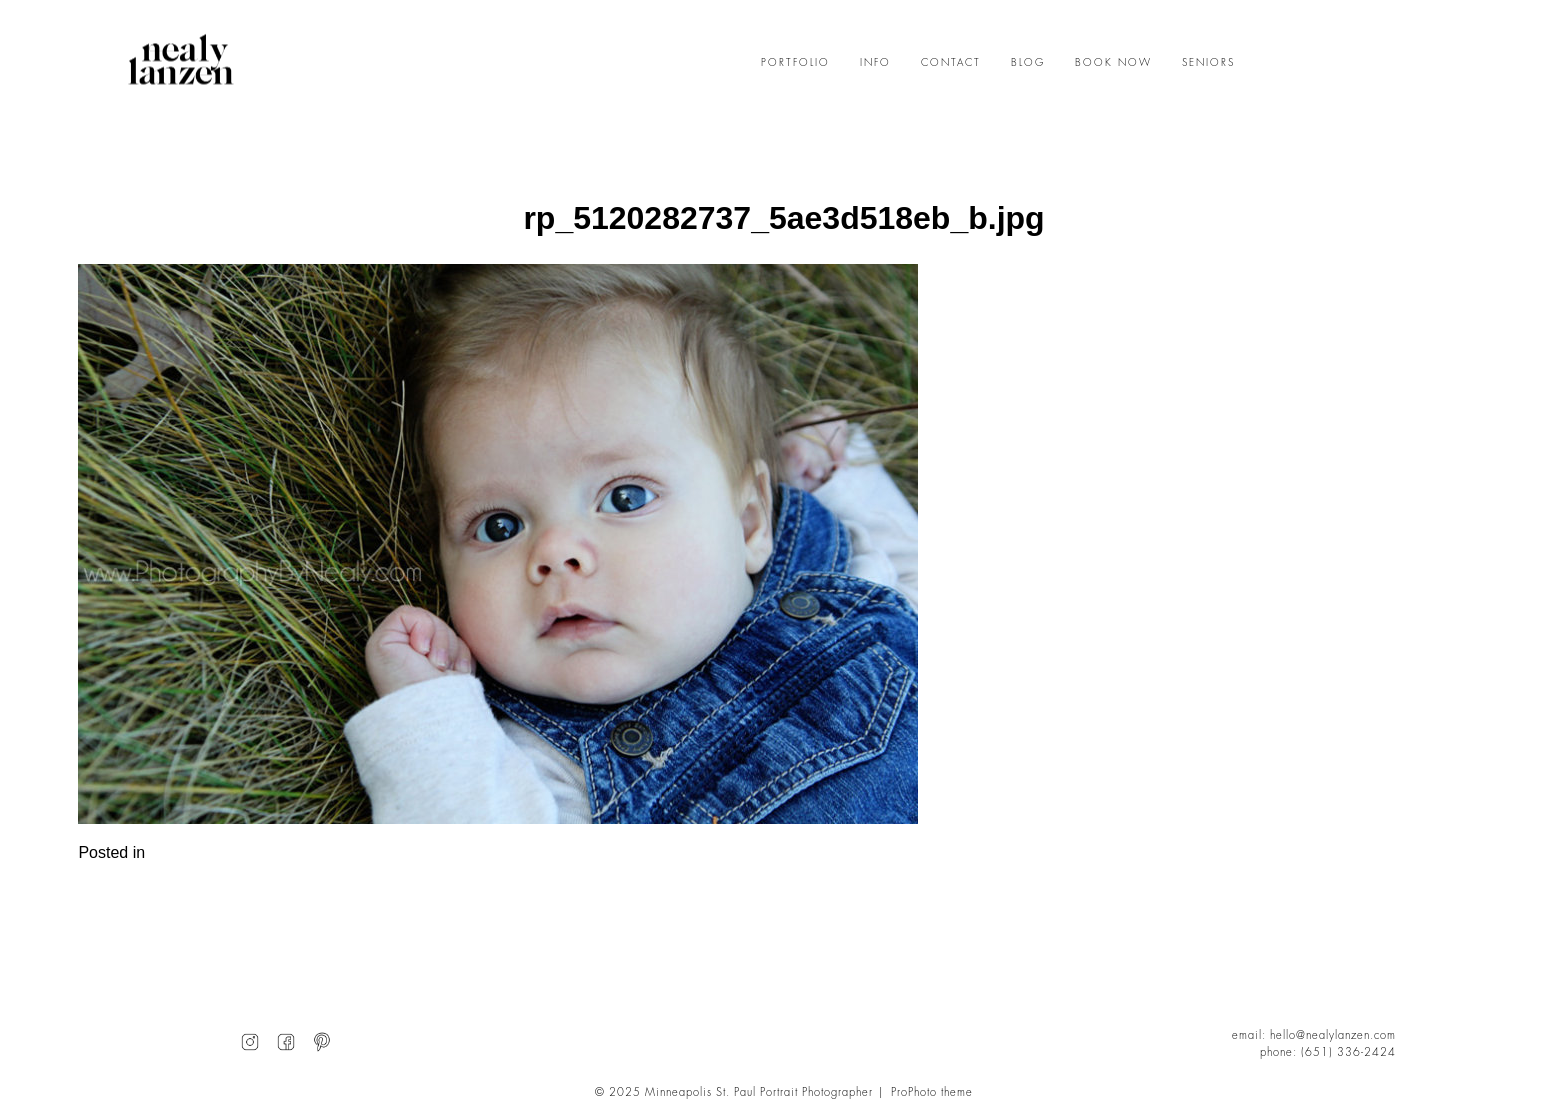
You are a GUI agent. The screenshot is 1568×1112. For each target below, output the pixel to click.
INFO (875, 63)
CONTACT (951, 63)
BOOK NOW (1113, 63)
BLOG (1028, 63)
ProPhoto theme (932, 1092)
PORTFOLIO (795, 63)
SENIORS (1208, 63)
